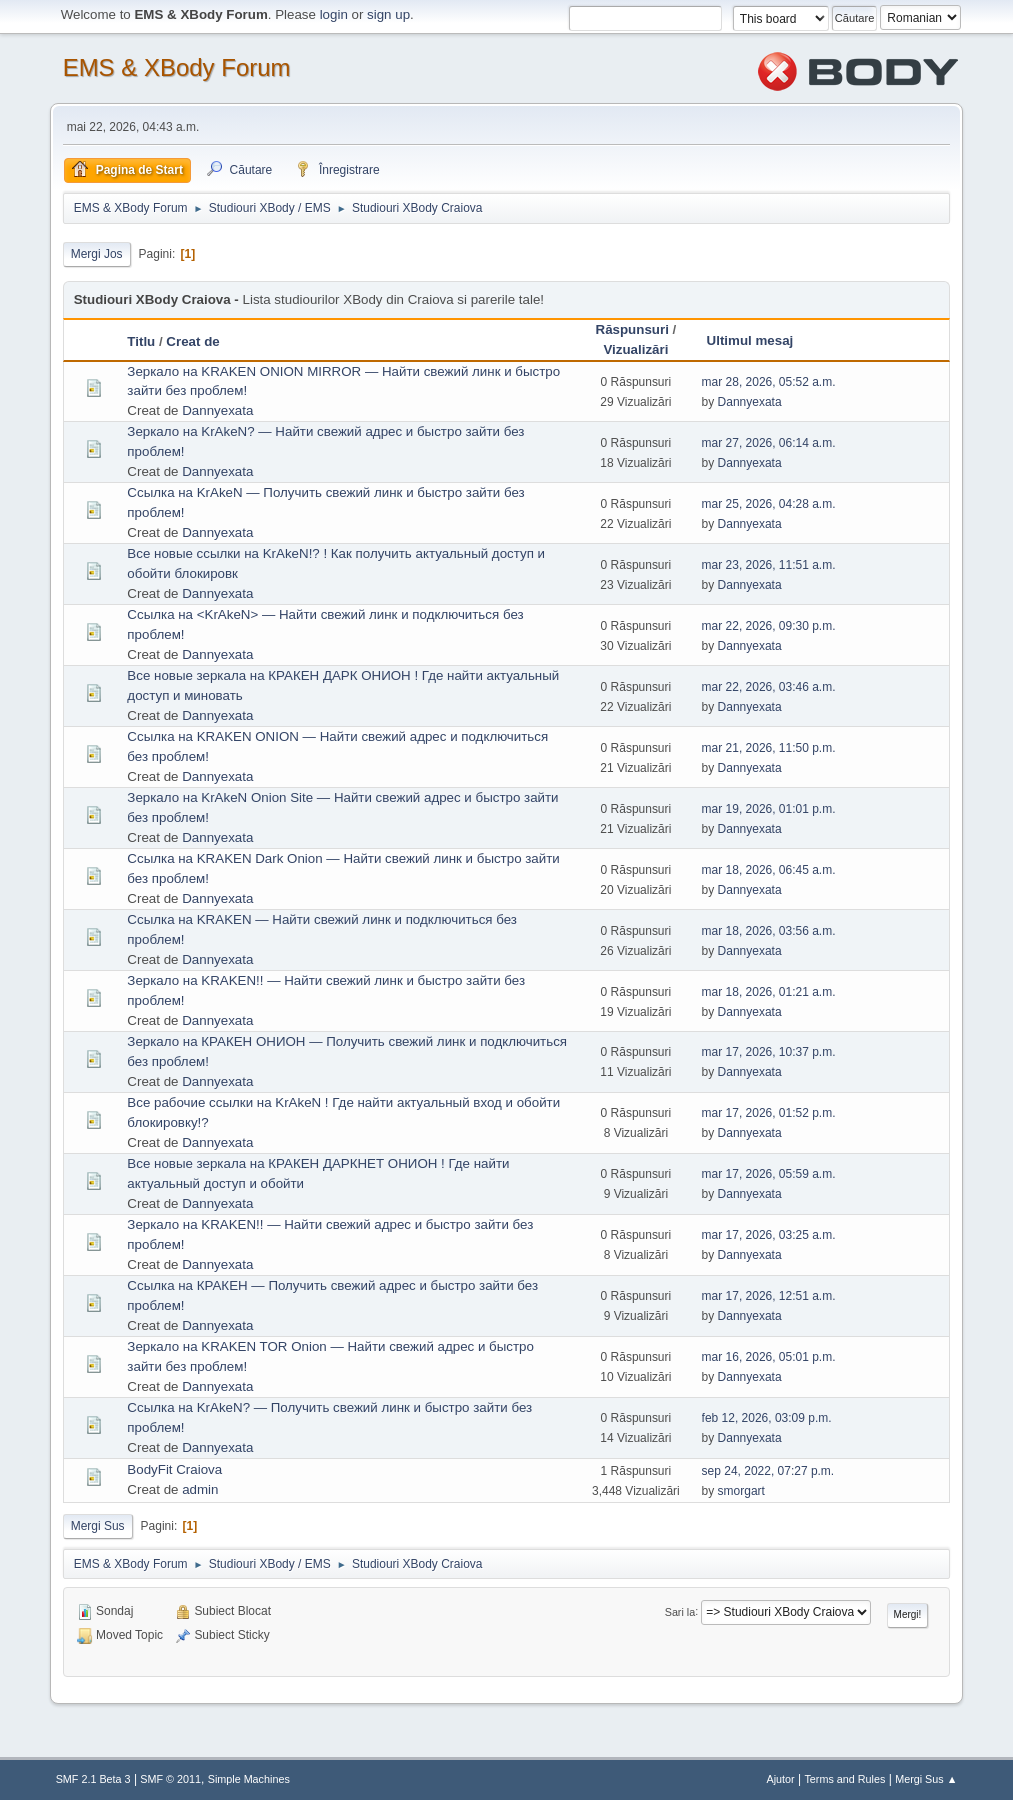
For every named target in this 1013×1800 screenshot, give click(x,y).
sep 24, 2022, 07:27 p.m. (768, 1471)
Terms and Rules (844, 1779)
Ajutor (781, 1779)
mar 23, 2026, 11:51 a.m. (769, 565)
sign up (388, 14)
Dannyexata (217, 410)
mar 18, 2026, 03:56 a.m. (769, 931)
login (334, 14)
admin (200, 1489)
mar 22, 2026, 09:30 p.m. (769, 626)
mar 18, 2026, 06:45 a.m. (769, 870)
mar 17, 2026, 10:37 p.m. (769, 1052)
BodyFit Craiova (174, 1469)
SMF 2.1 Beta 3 (93, 1779)
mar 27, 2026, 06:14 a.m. (769, 443)
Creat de (192, 341)
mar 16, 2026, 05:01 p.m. (769, 1357)
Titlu (141, 341)
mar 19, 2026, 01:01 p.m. (769, 809)
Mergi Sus (98, 1526)
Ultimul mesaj (750, 340)
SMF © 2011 (170, 1779)
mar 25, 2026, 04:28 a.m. (769, 504)
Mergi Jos (97, 254)
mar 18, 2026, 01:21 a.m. (769, 992)
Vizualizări (635, 349)
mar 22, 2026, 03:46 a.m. (769, 687)
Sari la (680, 1611)
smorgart (741, 1491)
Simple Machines (249, 1779)
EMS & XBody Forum (177, 67)
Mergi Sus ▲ (926, 1779)
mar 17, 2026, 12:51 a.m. (769, 1296)
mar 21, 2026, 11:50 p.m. (769, 748)
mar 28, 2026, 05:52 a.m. (769, 382)
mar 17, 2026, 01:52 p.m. (769, 1113)
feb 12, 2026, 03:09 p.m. (767, 1418)
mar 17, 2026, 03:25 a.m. (769, 1235)
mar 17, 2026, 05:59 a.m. (769, 1174)
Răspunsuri (632, 329)
